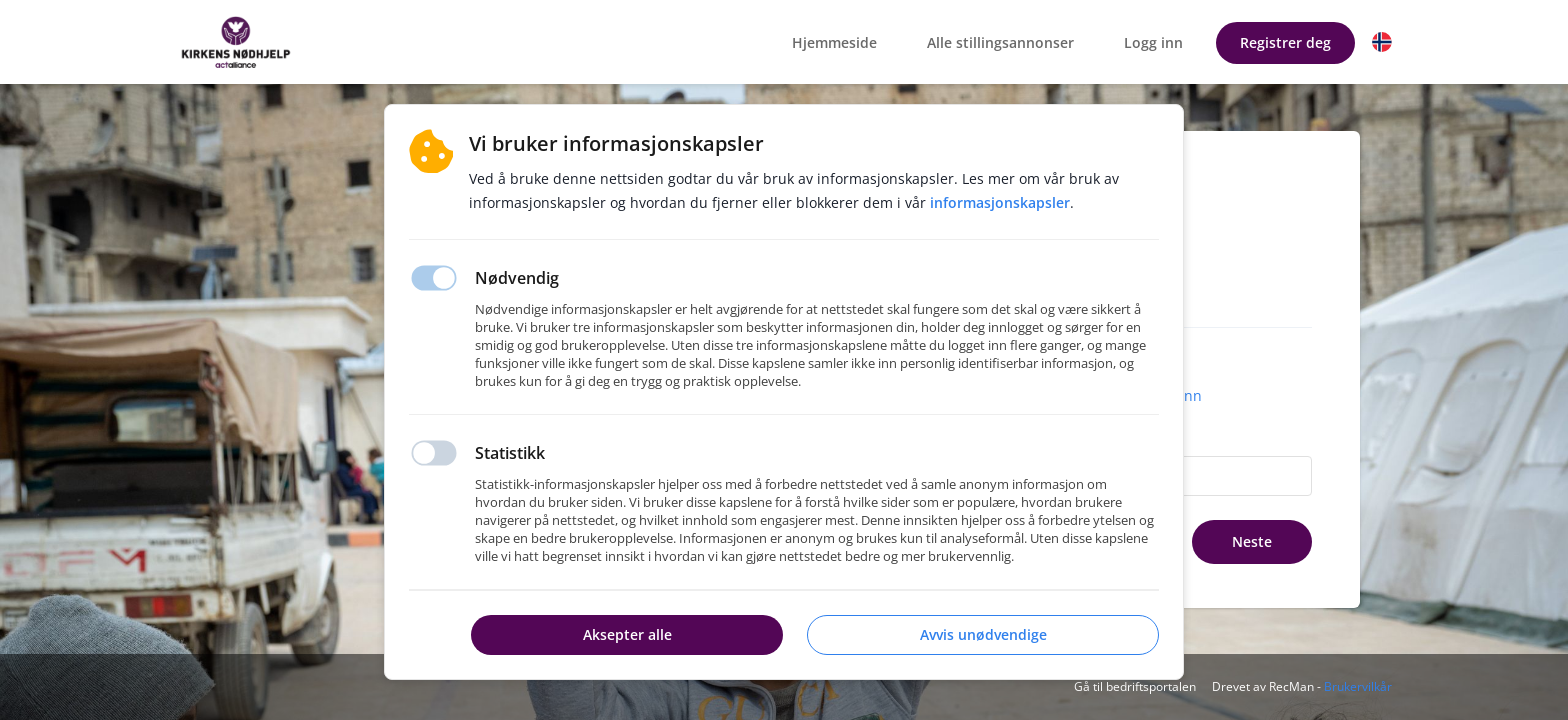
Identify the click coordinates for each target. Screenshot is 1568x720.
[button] (1382, 42)
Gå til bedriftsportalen (1135, 686)
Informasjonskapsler (1000, 202)
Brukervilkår (1358, 686)
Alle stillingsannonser (1000, 42)
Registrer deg (1285, 42)
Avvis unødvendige (983, 634)
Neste (1252, 541)
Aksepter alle (627, 634)
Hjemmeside (834, 42)
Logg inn (1153, 42)
